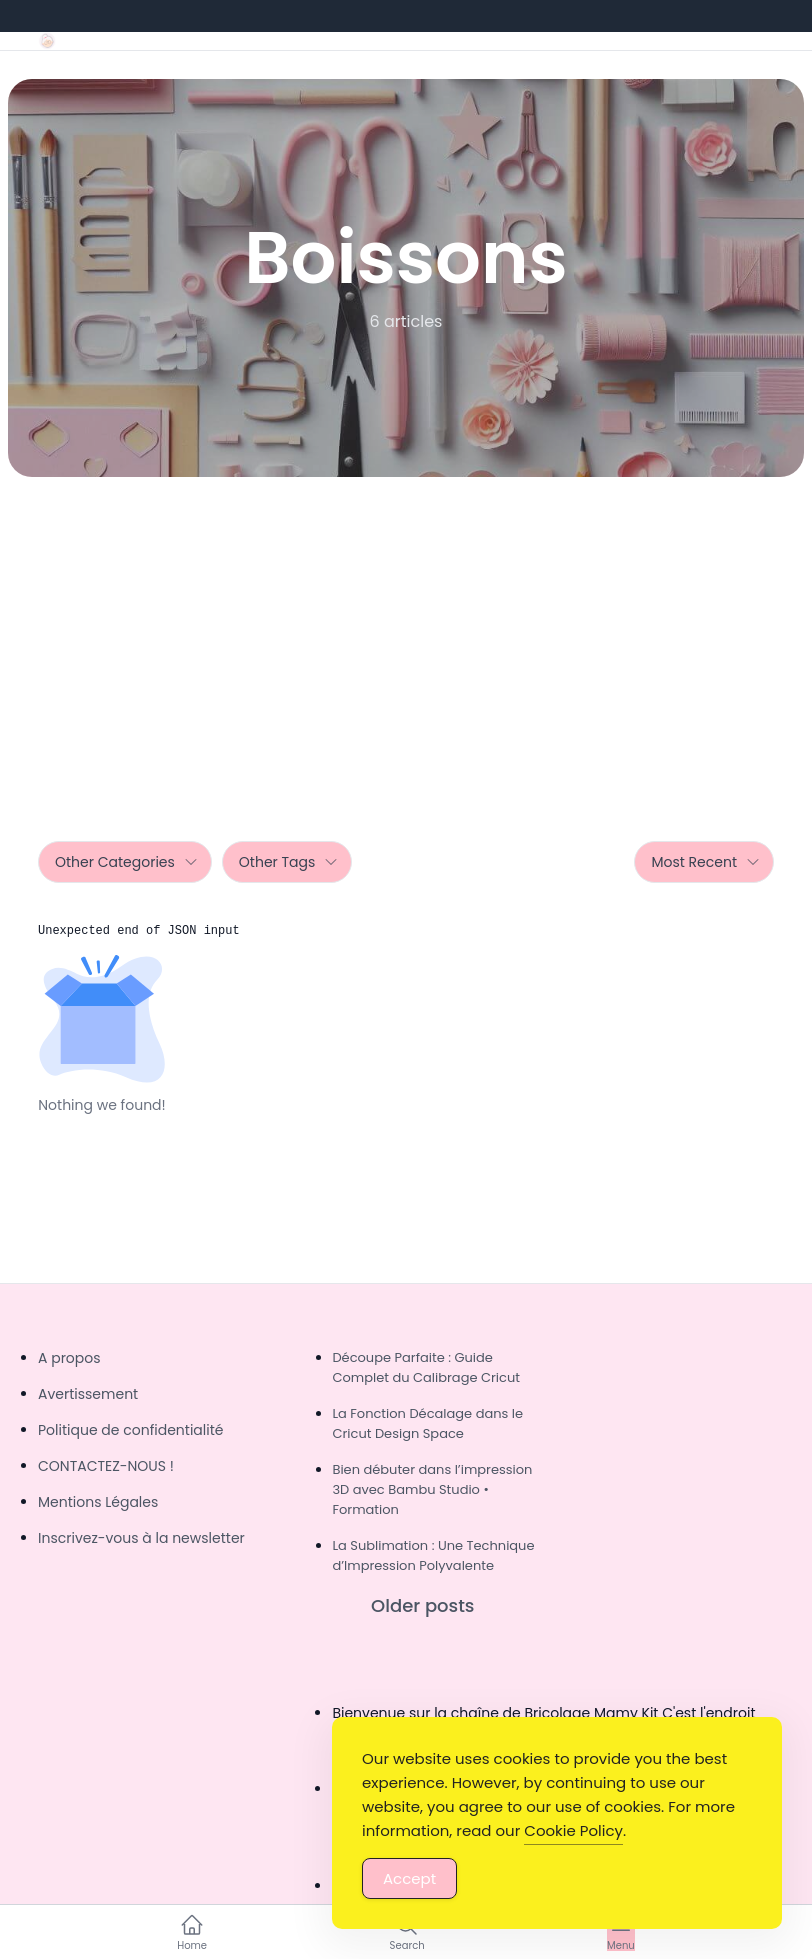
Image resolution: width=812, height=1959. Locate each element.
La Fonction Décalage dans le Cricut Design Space (427, 1423)
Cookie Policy (573, 1830)
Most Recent (706, 862)
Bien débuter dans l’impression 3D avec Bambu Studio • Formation (432, 1489)
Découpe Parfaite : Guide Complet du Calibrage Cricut (426, 1367)
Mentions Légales (98, 1502)
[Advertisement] (406, 627)
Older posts (422, 1605)
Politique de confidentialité (130, 1430)
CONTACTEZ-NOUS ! (106, 1466)
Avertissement (88, 1394)
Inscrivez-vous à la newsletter (141, 1538)
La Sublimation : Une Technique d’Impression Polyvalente (433, 1555)
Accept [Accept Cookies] (409, 1878)
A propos (69, 1358)
